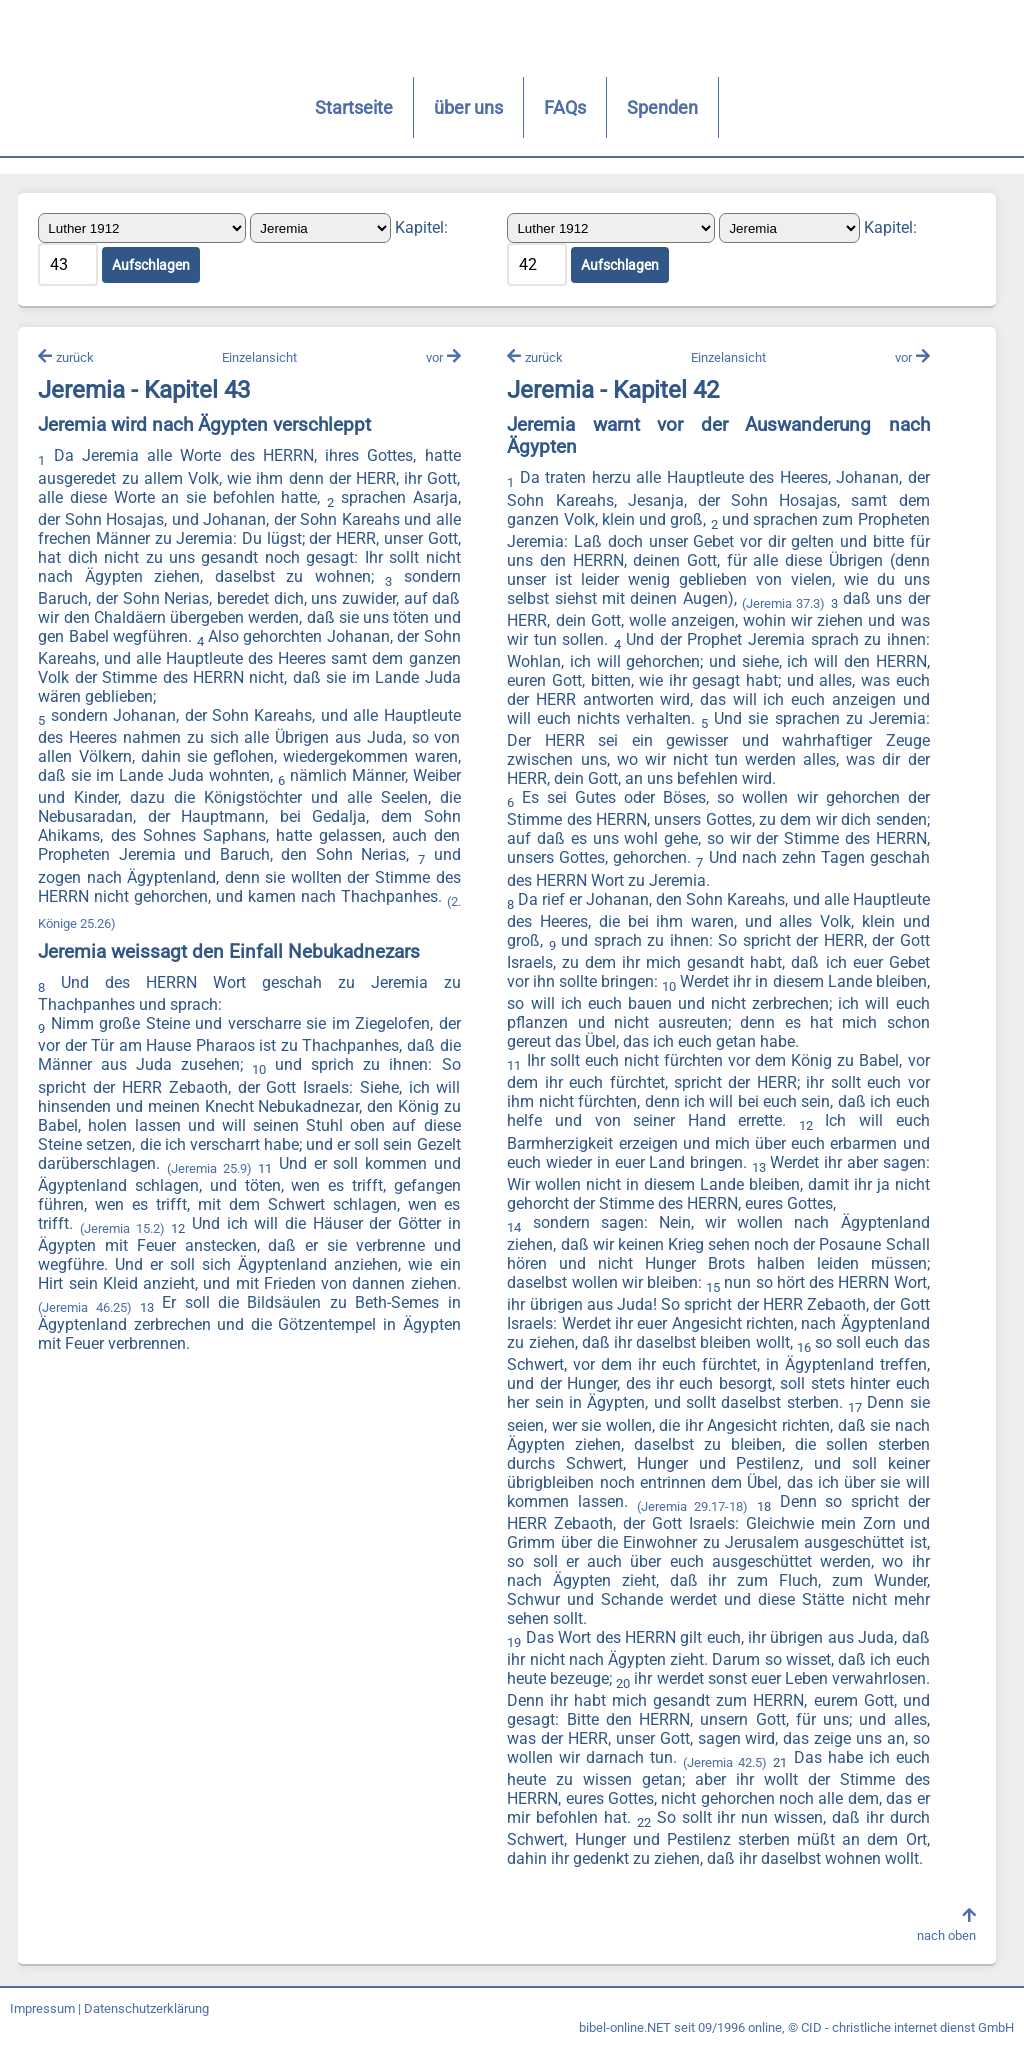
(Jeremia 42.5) (835, 1764)
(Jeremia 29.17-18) (691, 1507)
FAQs (500, 107)
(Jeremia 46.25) (138, 1309)
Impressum (42, 2029)
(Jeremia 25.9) (256, 1169)
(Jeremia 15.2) (184, 1230)
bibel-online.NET (625, 2048)
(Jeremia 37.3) (782, 605)
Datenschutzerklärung (146, 2029)
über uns (403, 107)
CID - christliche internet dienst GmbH (907, 2048)
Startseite (289, 107)
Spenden (597, 107)
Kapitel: (423, 228)
